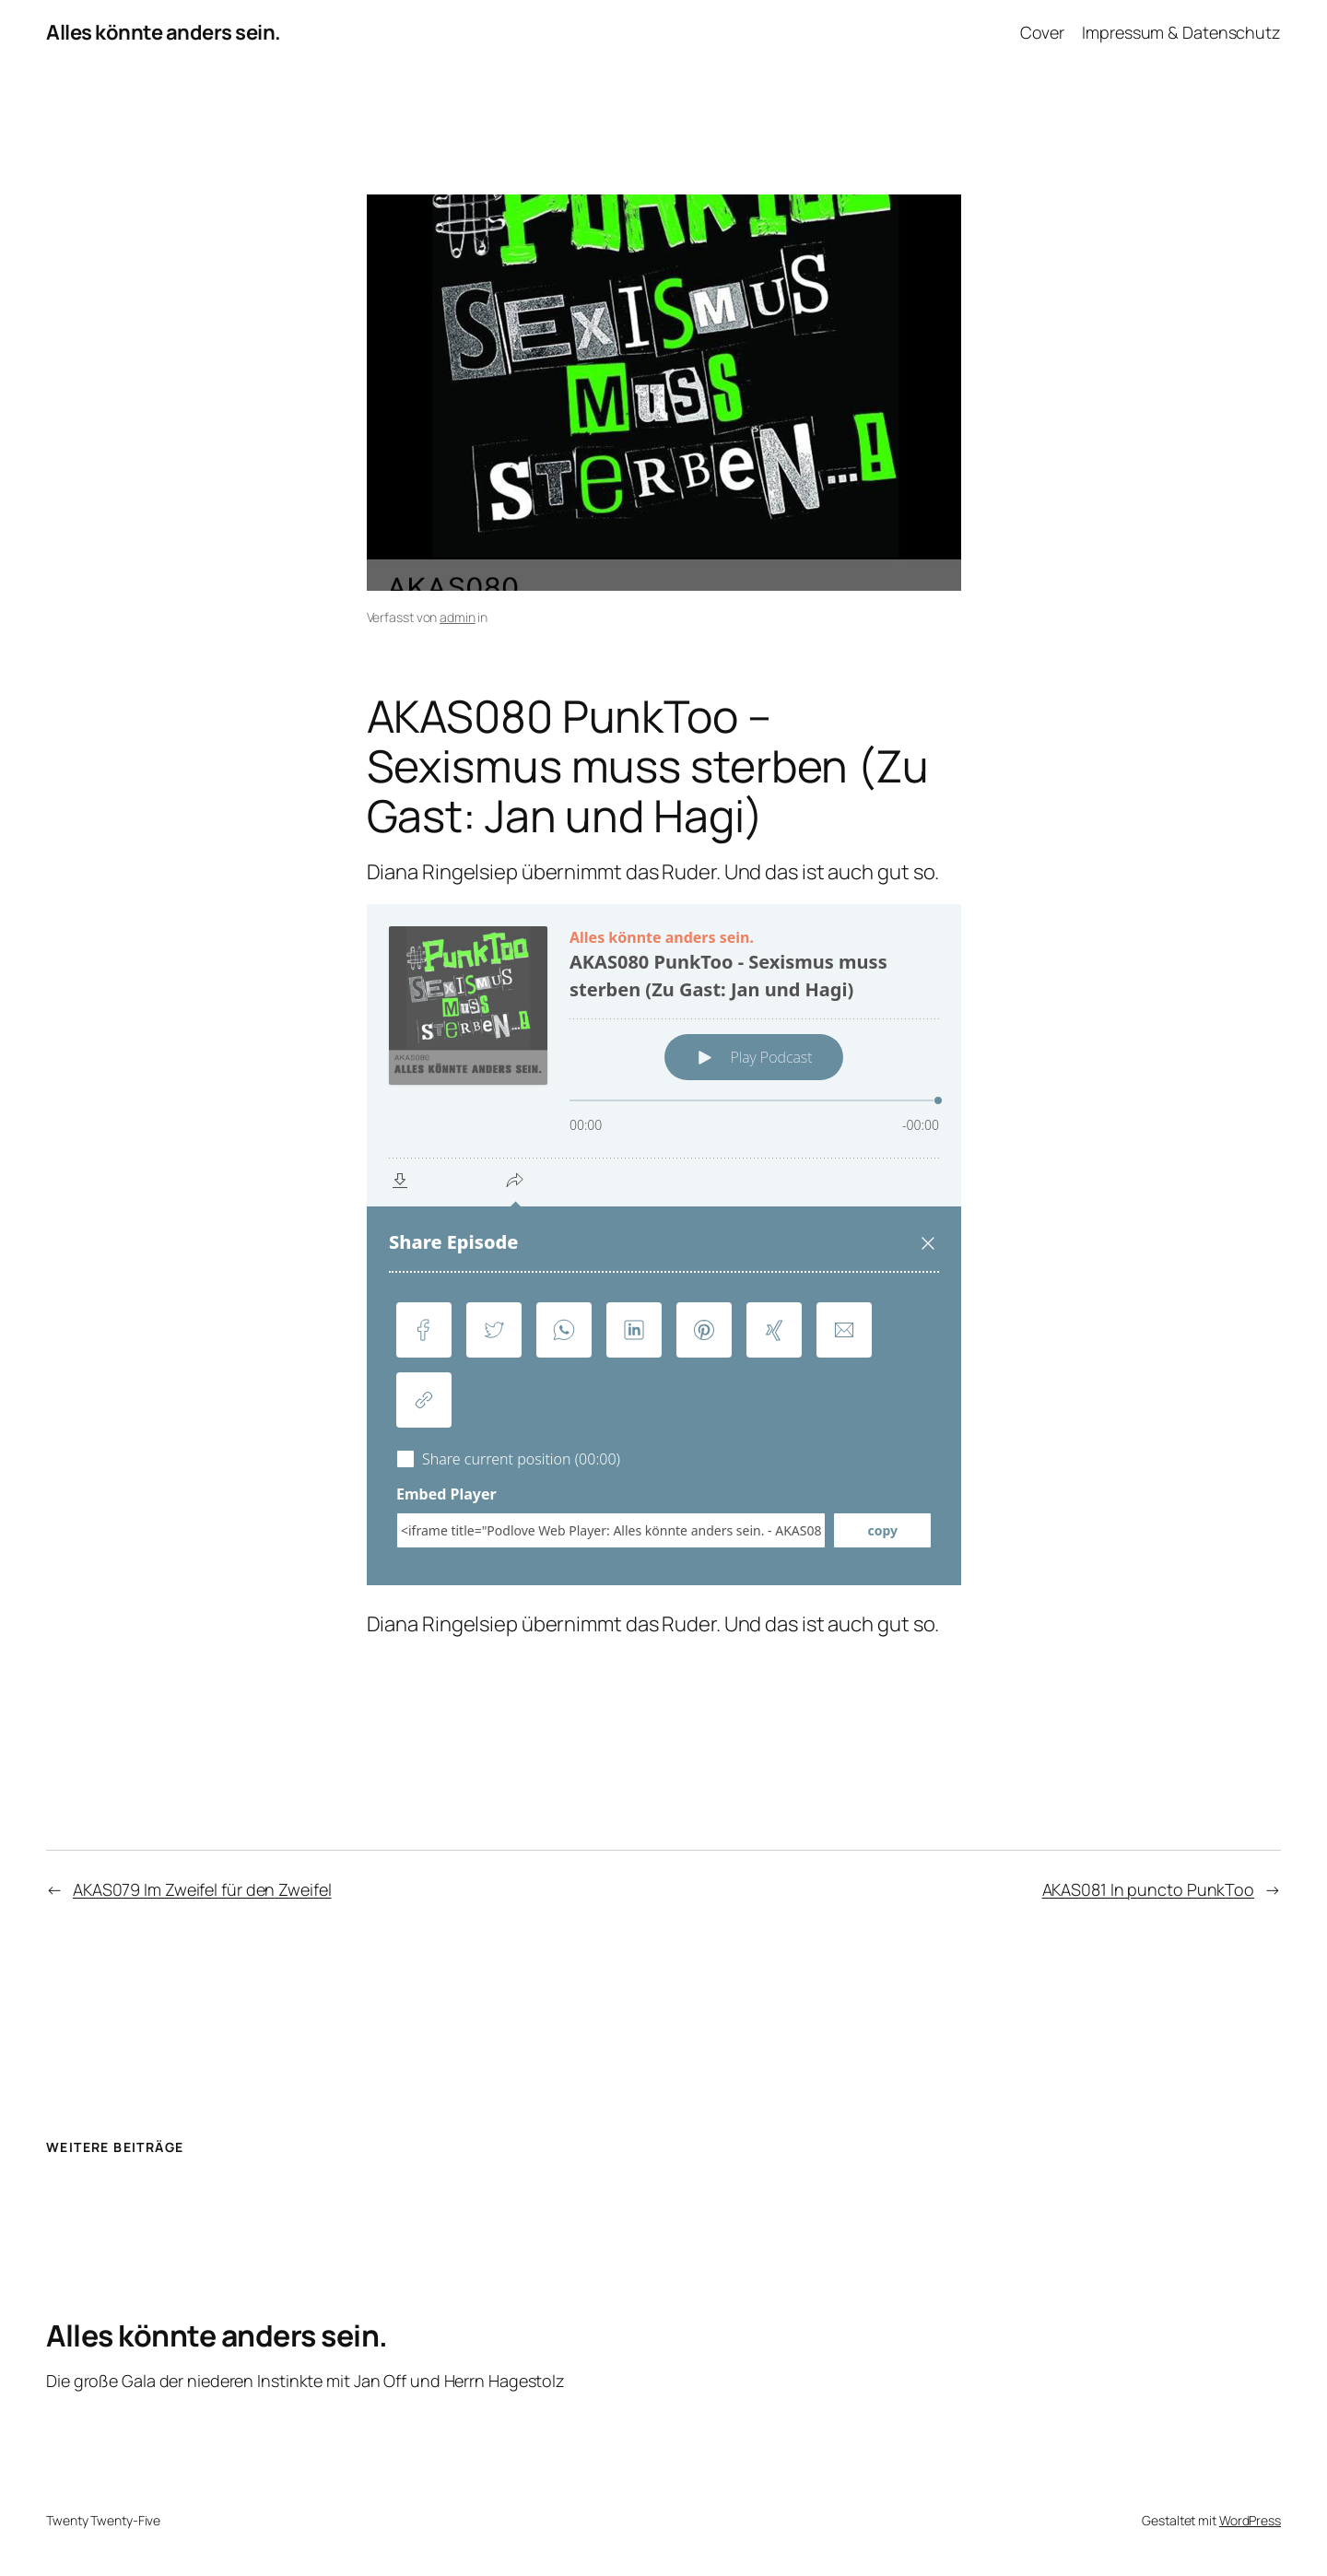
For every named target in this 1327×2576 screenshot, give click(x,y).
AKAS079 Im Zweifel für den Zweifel (202, 1889)
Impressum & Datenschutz (1181, 32)
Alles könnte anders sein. (163, 32)
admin (458, 617)
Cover (1042, 32)
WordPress (1250, 2520)
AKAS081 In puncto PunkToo (1148, 1889)
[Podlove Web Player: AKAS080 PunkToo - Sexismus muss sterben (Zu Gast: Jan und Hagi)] (664, 1244)
